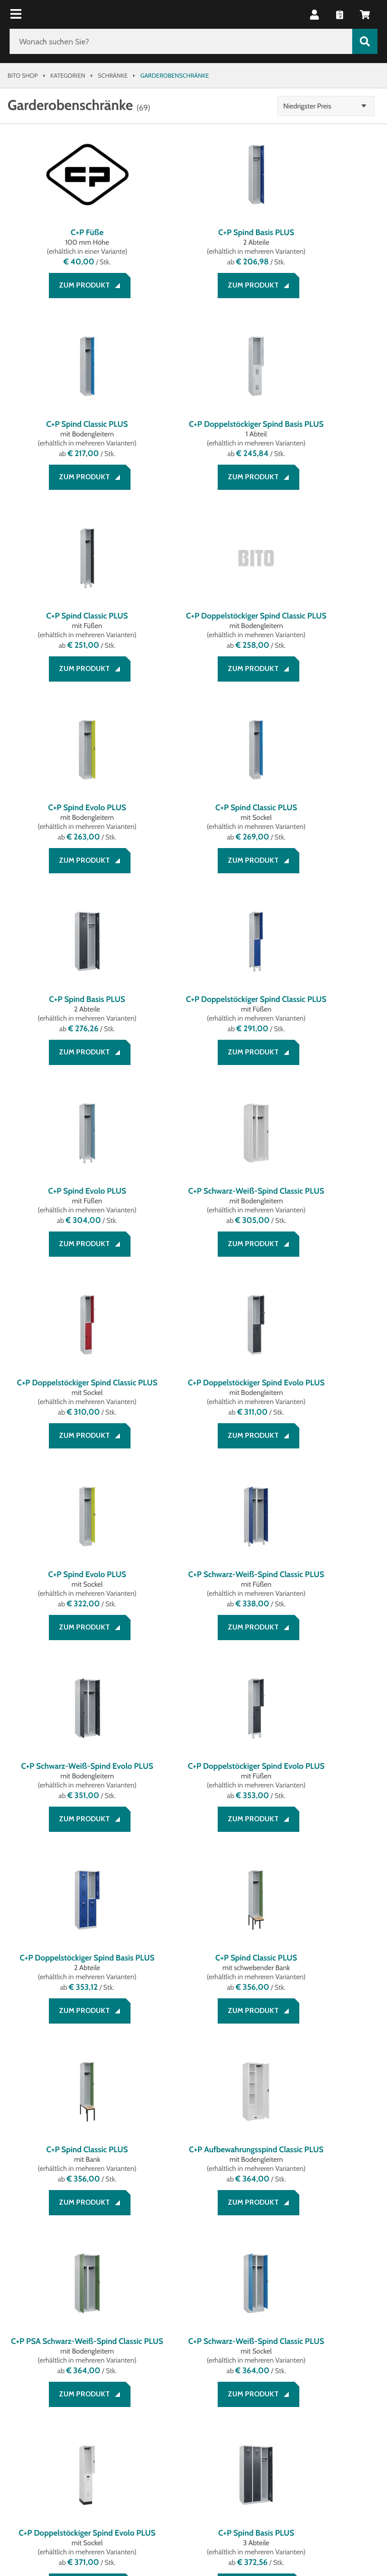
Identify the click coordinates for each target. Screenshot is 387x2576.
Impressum (169, 2311)
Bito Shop (23, 75)
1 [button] (163, 2153)
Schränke (112, 75)
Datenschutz (174, 2323)
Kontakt (22, 2335)
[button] (314, 15)
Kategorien (67, 75)
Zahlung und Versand (48, 2311)
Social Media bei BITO (51, 2374)
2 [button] (193, 2153)
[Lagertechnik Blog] (109, 2401)
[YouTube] (79, 2401)
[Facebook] (18, 2401)
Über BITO (294, 2299)
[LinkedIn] (48, 2401)
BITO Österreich (33, 2526)
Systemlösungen (308, 2311)
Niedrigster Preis (316, 105)
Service (23, 2281)
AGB (156, 2299)
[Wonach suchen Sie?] (181, 41)
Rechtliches (175, 2281)
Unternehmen (306, 2281)
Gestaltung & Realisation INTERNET (211, 2485)
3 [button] (224, 2153)
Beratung (25, 2299)
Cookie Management (186, 2335)
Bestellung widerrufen (51, 2347)
